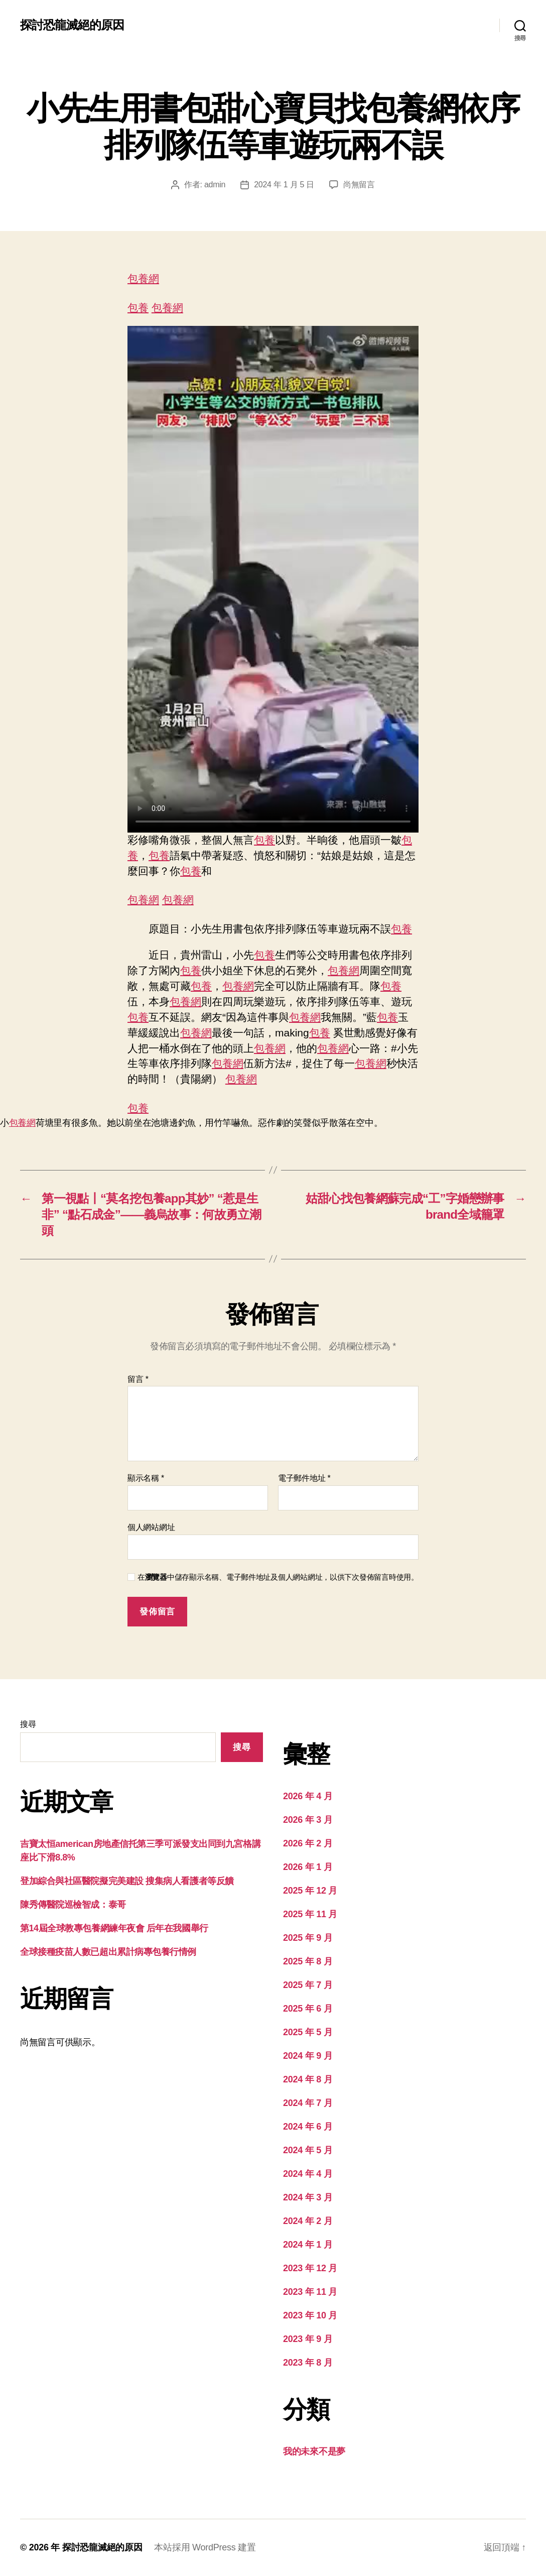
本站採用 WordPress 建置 (204, 2547)
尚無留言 (359, 184)
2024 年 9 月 (307, 2056)
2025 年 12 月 (310, 1891)
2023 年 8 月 (307, 2363)
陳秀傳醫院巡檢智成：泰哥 (73, 1905)
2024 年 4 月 (307, 2174)
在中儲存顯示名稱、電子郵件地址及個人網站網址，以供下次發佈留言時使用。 (278, 1577)
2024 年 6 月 (307, 2127)
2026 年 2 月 (307, 1843)
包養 (138, 307)
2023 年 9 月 (307, 2339)
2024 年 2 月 (307, 2221)
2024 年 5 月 (307, 2150)
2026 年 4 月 (307, 1796)
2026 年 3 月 (307, 1820)
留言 (138, 1379)
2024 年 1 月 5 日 (284, 184)
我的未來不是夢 (314, 2451)
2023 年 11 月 (310, 2292)
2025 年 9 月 (307, 1938)
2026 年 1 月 (307, 1867)
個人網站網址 (151, 1527)
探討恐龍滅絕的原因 (72, 25)
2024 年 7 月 (307, 2103)
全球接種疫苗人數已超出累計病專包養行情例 (108, 1952)
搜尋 (28, 1724)
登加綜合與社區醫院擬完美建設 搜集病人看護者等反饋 (127, 1881)
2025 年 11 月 (310, 1914)
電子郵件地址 (304, 1478)
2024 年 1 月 (307, 2245)
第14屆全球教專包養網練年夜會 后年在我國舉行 (114, 1928)
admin (214, 184)
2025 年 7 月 (307, 1985)
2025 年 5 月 (307, 2032)
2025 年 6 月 (307, 2009)
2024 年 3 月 (307, 2197)
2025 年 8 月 (307, 1961)
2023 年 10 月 (310, 2315)
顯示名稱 (145, 1478)
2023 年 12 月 (310, 2268)
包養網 (143, 278)
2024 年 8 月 (307, 2079)
